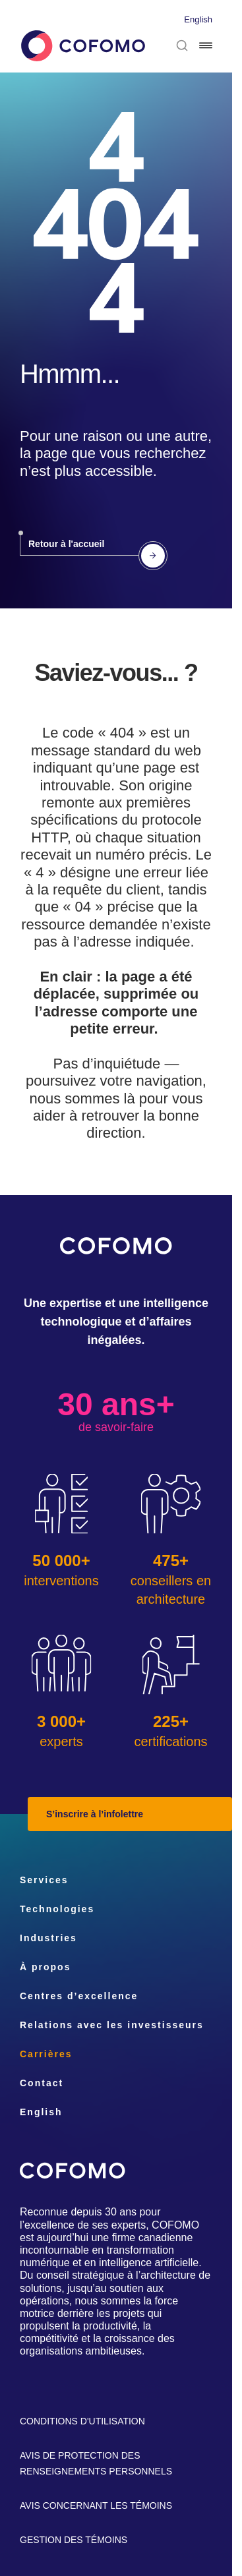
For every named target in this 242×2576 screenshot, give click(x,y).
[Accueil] (82, 46)
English (198, 19)
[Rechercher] (182, 45)
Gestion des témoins (73, 2539)
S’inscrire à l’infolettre (94, 1814)
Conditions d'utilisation (82, 2421)
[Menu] (205, 45)
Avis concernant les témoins (96, 2505)
